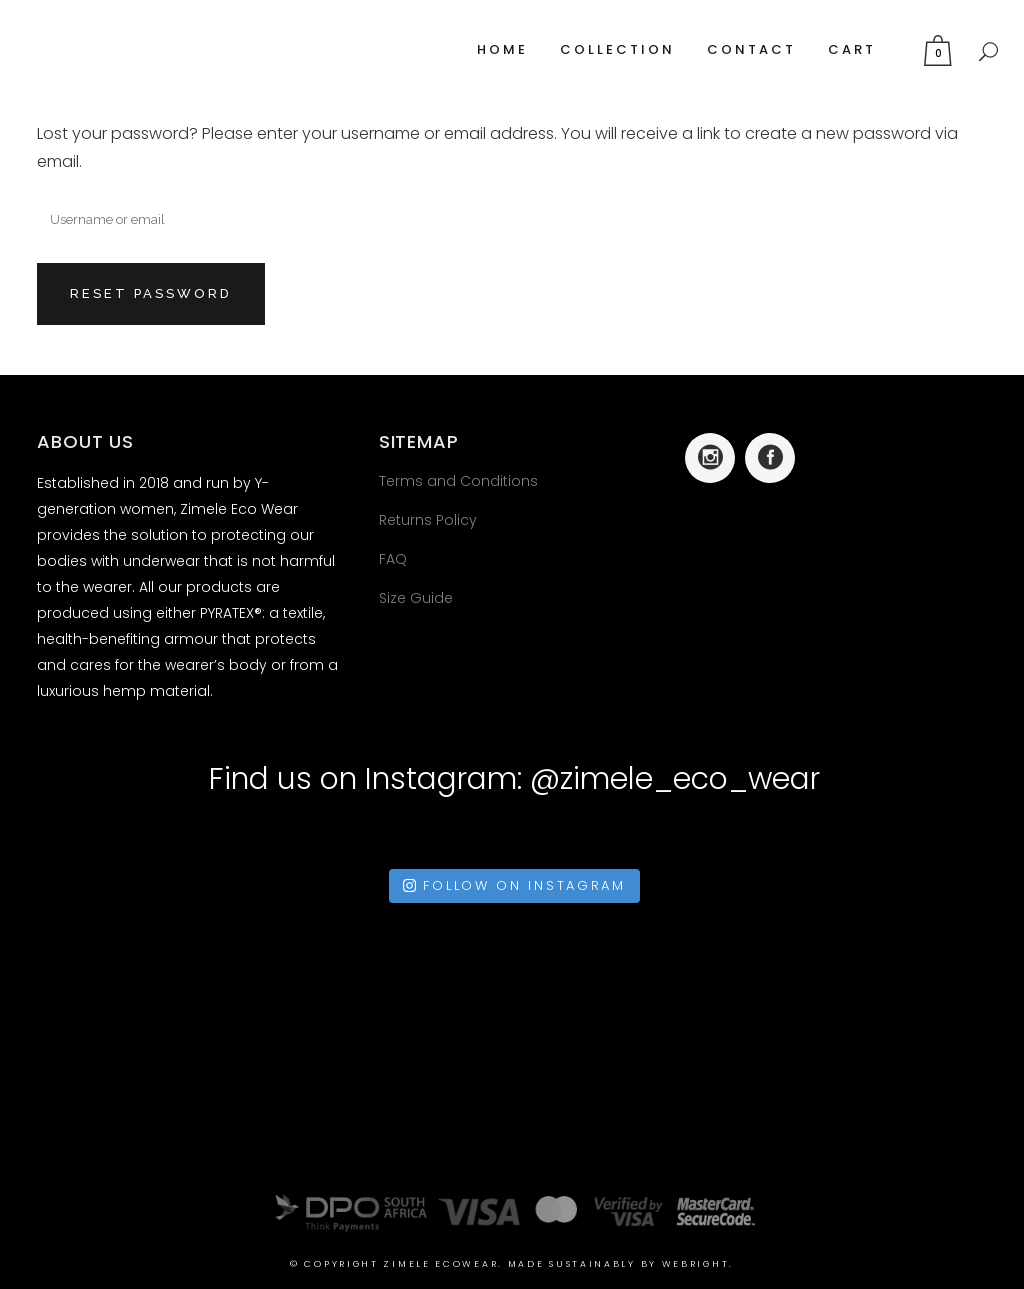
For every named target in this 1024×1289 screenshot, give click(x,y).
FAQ (393, 559)
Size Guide (416, 598)
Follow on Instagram (514, 885)
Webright (696, 1264)
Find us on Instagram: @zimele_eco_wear (514, 779)
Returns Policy (428, 520)
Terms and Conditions (458, 481)
